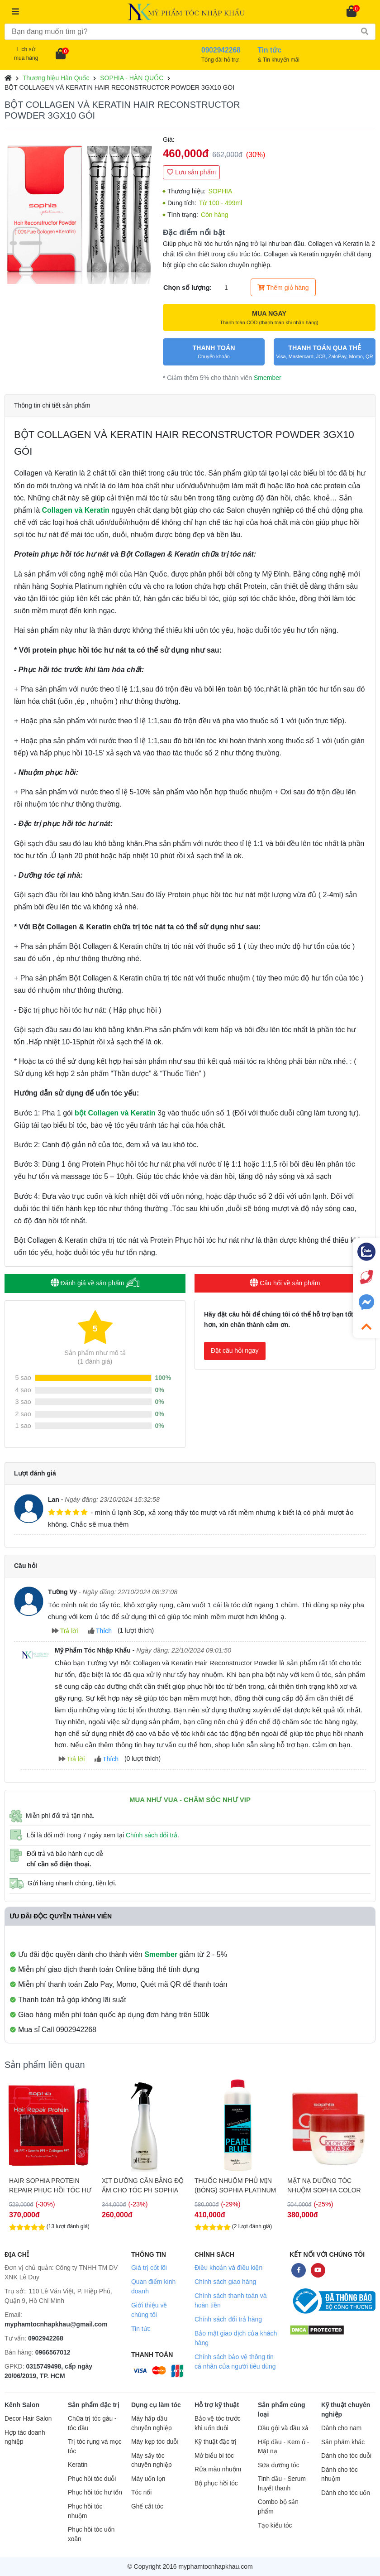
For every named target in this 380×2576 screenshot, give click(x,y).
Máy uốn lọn (148, 2478)
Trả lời (65, 1630)
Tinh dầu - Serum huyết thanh (282, 2483)
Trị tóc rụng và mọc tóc (95, 2446)
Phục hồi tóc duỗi (92, 2478)
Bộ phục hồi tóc (216, 2483)
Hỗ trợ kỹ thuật (217, 2404)
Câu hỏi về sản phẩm (285, 1283)
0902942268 (45, 2338)
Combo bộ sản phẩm (278, 2507)
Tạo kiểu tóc (275, 2525)
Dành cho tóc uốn (345, 2492)
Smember (267, 377)
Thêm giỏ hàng (283, 287)
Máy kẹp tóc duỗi (154, 2441)
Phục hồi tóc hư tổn (95, 2492)
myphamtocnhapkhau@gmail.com (56, 2324)
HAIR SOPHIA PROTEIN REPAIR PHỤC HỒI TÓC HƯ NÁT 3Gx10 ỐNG (50, 2185)
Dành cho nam (341, 2428)
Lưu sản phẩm (191, 172)
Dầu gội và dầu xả (283, 2428)
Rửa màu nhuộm (218, 2469)
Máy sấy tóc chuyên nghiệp (151, 2460)
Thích (100, 1630)
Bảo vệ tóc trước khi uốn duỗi (218, 2423)
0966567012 (53, 2352)
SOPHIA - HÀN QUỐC (131, 78)
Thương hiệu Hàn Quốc (56, 78)
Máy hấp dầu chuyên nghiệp (151, 2423)
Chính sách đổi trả (151, 1835)
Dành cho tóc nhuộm (339, 2474)
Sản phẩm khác (343, 2442)
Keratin (77, 2464)
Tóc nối (141, 2492)
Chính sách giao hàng (225, 2281)
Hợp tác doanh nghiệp (25, 2437)
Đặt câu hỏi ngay (235, 1350)
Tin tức (141, 2328)
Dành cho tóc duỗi (346, 2455)
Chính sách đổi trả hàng (228, 2319)
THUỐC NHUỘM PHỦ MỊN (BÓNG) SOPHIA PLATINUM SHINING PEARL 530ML (235, 2185)
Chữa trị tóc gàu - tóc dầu (92, 2423)
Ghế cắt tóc (147, 2506)
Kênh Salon (22, 2404)
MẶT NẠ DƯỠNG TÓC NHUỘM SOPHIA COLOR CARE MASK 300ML (324, 2185)
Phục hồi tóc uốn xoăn (91, 2534)
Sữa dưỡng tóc (278, 2465)
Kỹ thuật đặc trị (216, 2441)
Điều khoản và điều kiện (228, 2267)
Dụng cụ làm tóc (156, 2404)
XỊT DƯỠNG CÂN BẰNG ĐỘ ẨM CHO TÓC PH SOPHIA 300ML (143, 2185)
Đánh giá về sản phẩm (95, 1283)
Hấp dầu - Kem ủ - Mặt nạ (283, 2447)
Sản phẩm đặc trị (93, 2404)
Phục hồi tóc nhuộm (85, 2511)
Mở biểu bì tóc (214, 2455)
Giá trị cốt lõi (149, 2267)
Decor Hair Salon (28, 2418)
